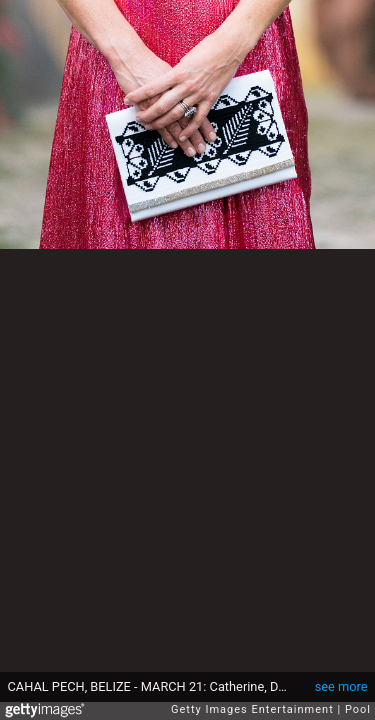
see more (341, 686)
